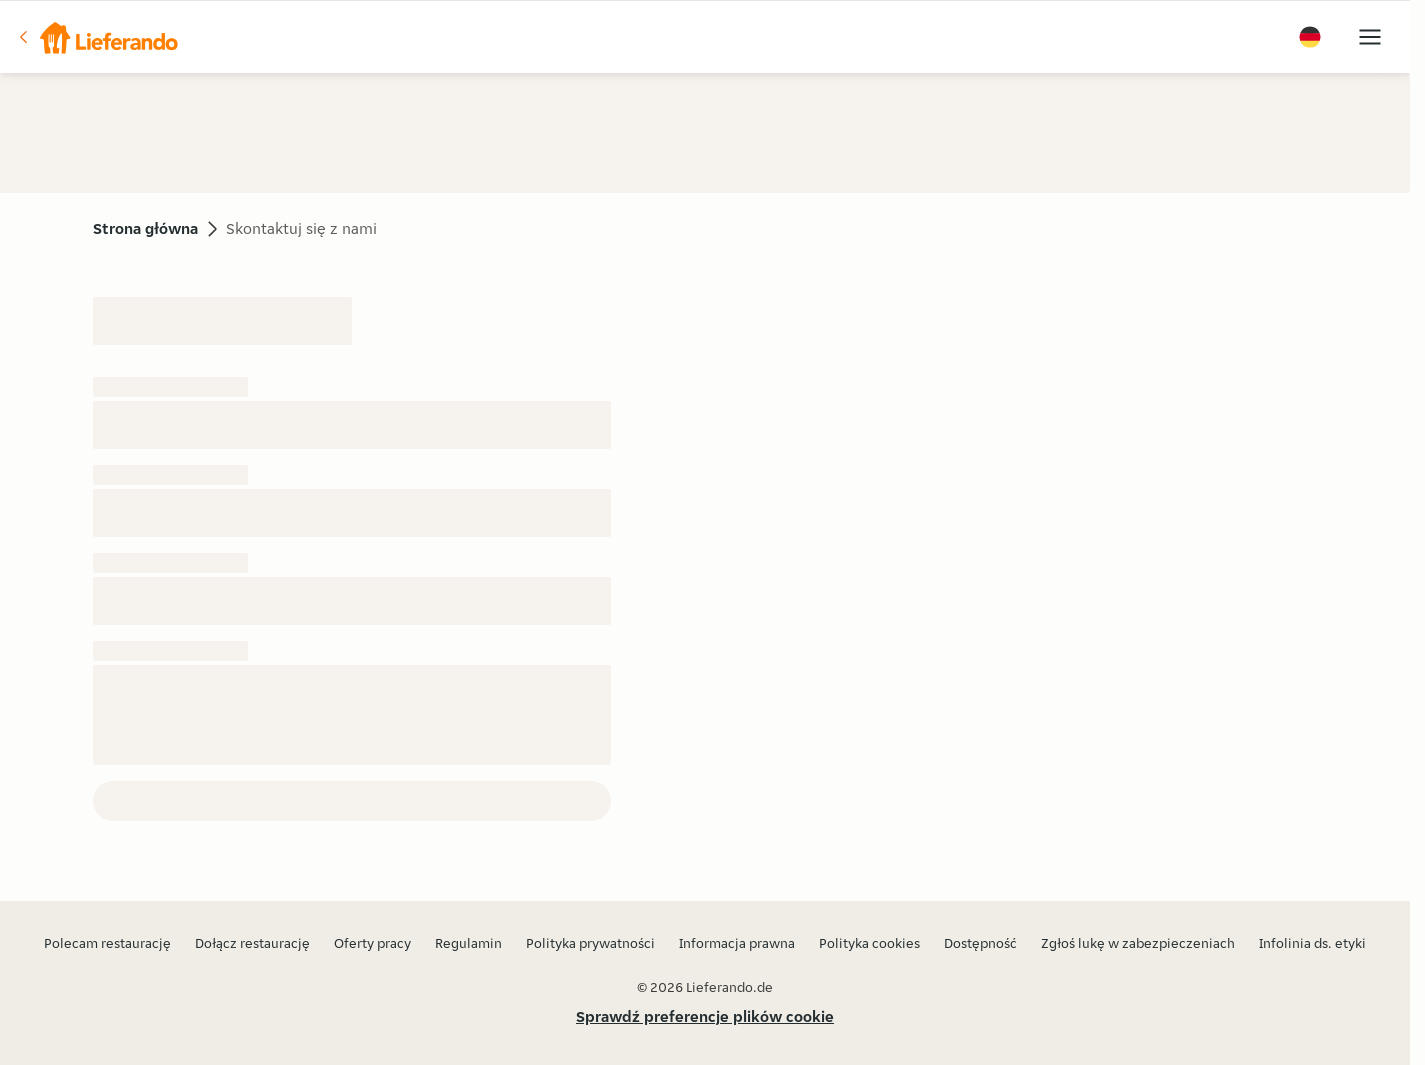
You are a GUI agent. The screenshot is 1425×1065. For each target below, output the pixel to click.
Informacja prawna (737, 943)
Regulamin (468, 943)
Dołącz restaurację (252, 943)
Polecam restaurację (107, 943)
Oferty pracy (372, 943)
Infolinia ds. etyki (1312, 943)
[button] (97, 37)
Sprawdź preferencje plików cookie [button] (705, 1016)
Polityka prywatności (590, 943)
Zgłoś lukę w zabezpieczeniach (1138, 943)
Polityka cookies (869, 943)
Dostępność (980, 943)
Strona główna (145, 228)
